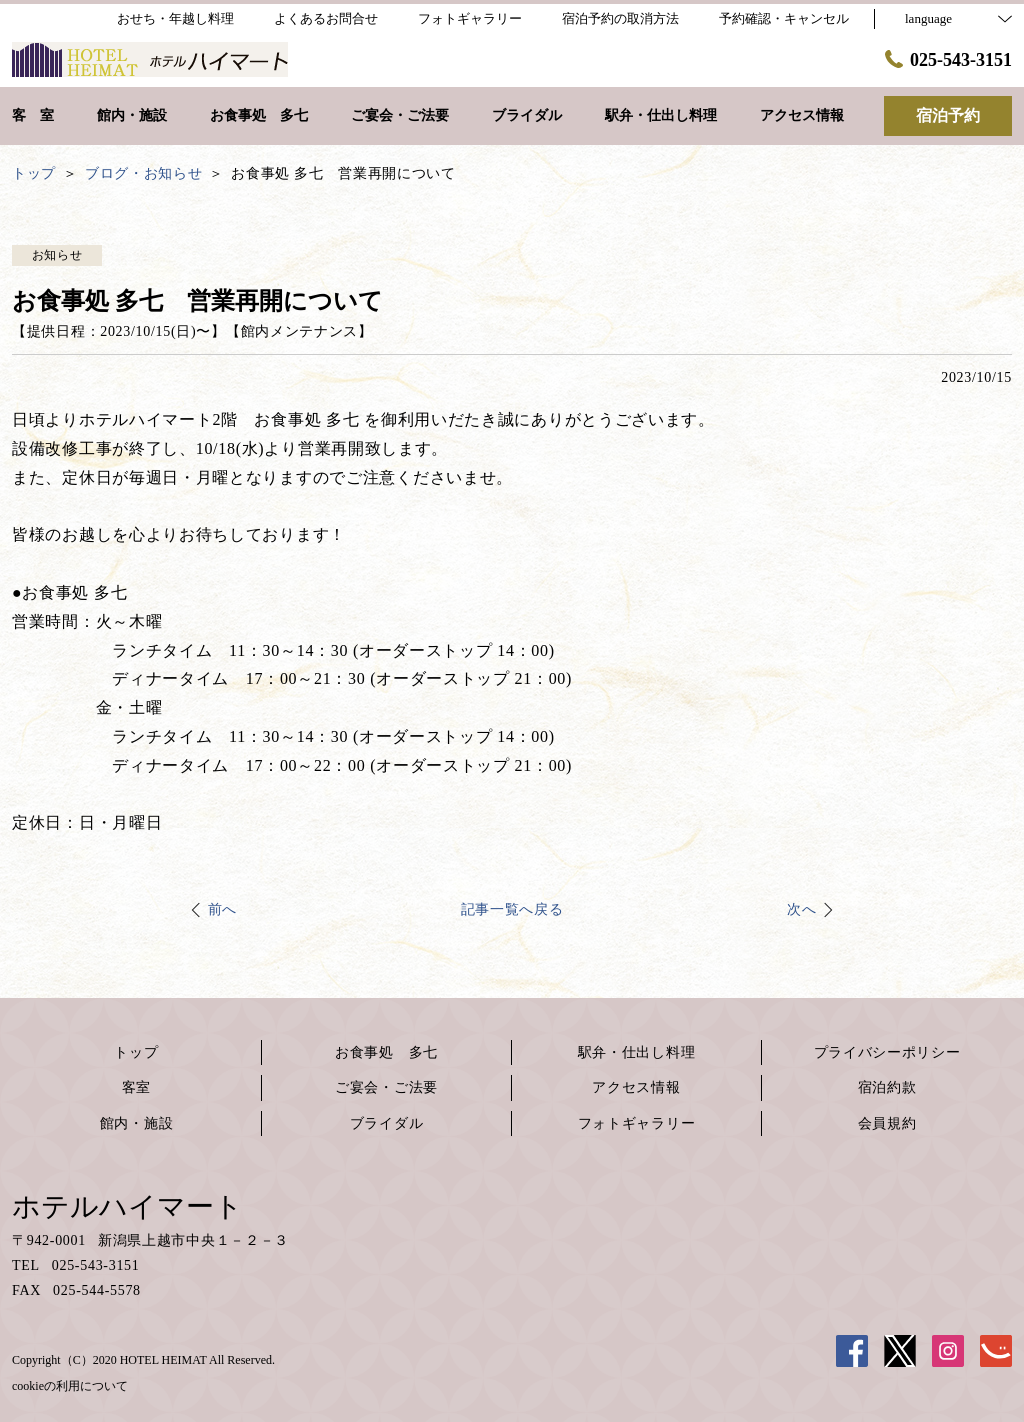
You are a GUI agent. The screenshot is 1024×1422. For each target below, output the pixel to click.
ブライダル (387, 1123)
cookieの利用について (70, 1386)
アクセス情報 (636, 1087)
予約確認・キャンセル (784, 18)
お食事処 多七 (386, 1052)
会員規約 (887, 1123)
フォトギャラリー (637, 1123)
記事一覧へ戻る (512, 909)
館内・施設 (137, 1123)
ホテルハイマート (127, 1206)
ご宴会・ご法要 (386, 1087)
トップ (136, 1052)
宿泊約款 (887, 1087)
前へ (222, 909)
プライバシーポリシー (887, 1052)
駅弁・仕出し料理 (637, 1052)
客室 (136, 1087)
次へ (801, 909)
